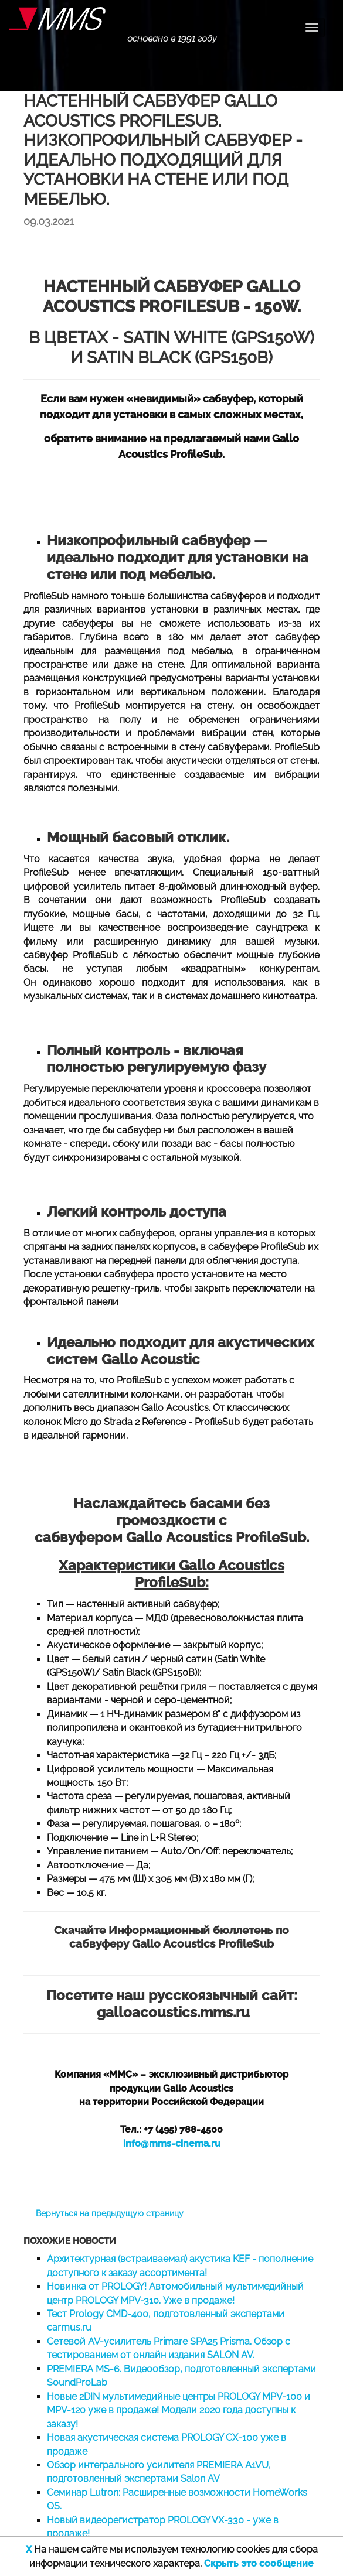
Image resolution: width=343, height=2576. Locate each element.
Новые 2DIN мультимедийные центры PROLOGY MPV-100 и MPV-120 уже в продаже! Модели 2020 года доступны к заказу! (178, 2410)
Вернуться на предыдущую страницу (110, 2213)
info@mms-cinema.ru (171, 2143)
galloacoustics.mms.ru (173, 2012)
